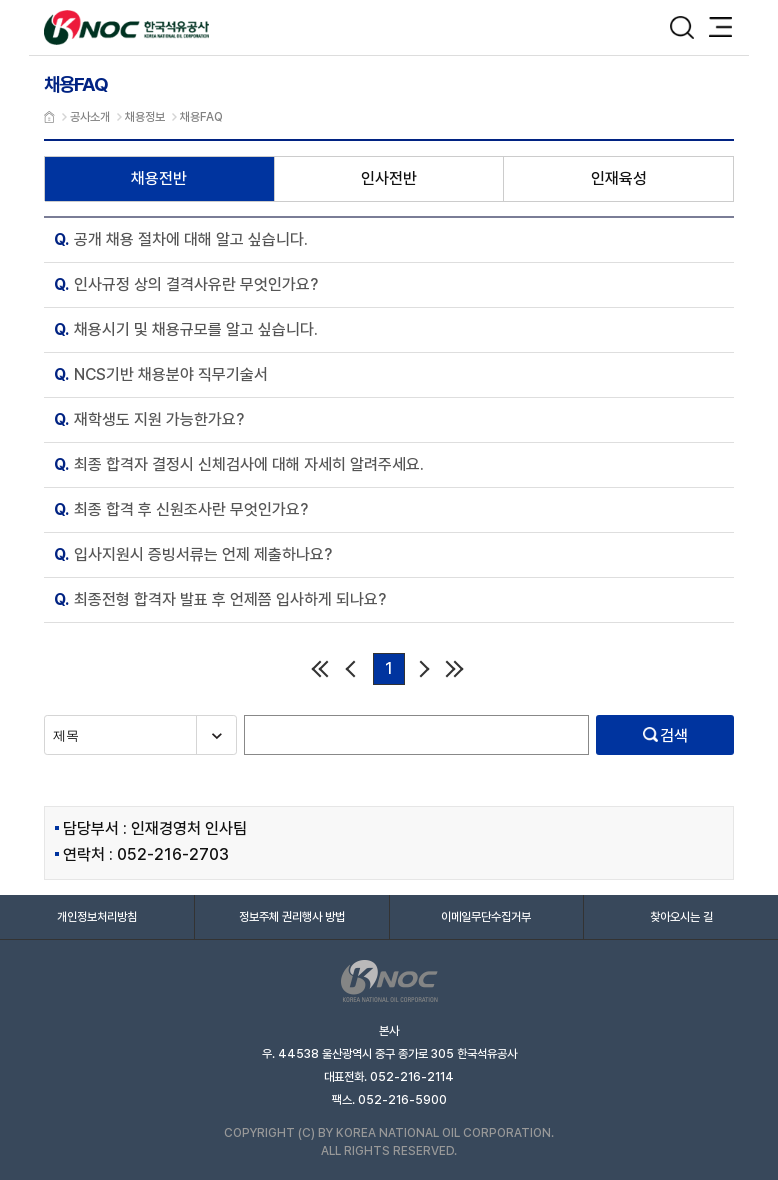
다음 (425, 668)
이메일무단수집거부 (486, 917)
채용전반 (159, 178)
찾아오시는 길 (681, 917)
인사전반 (389, 178)
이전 (353, 668)
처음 (319, 668)
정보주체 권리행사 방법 (292, 917)
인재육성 (619, 178)
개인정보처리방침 (97, 917)
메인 (49, 117)
